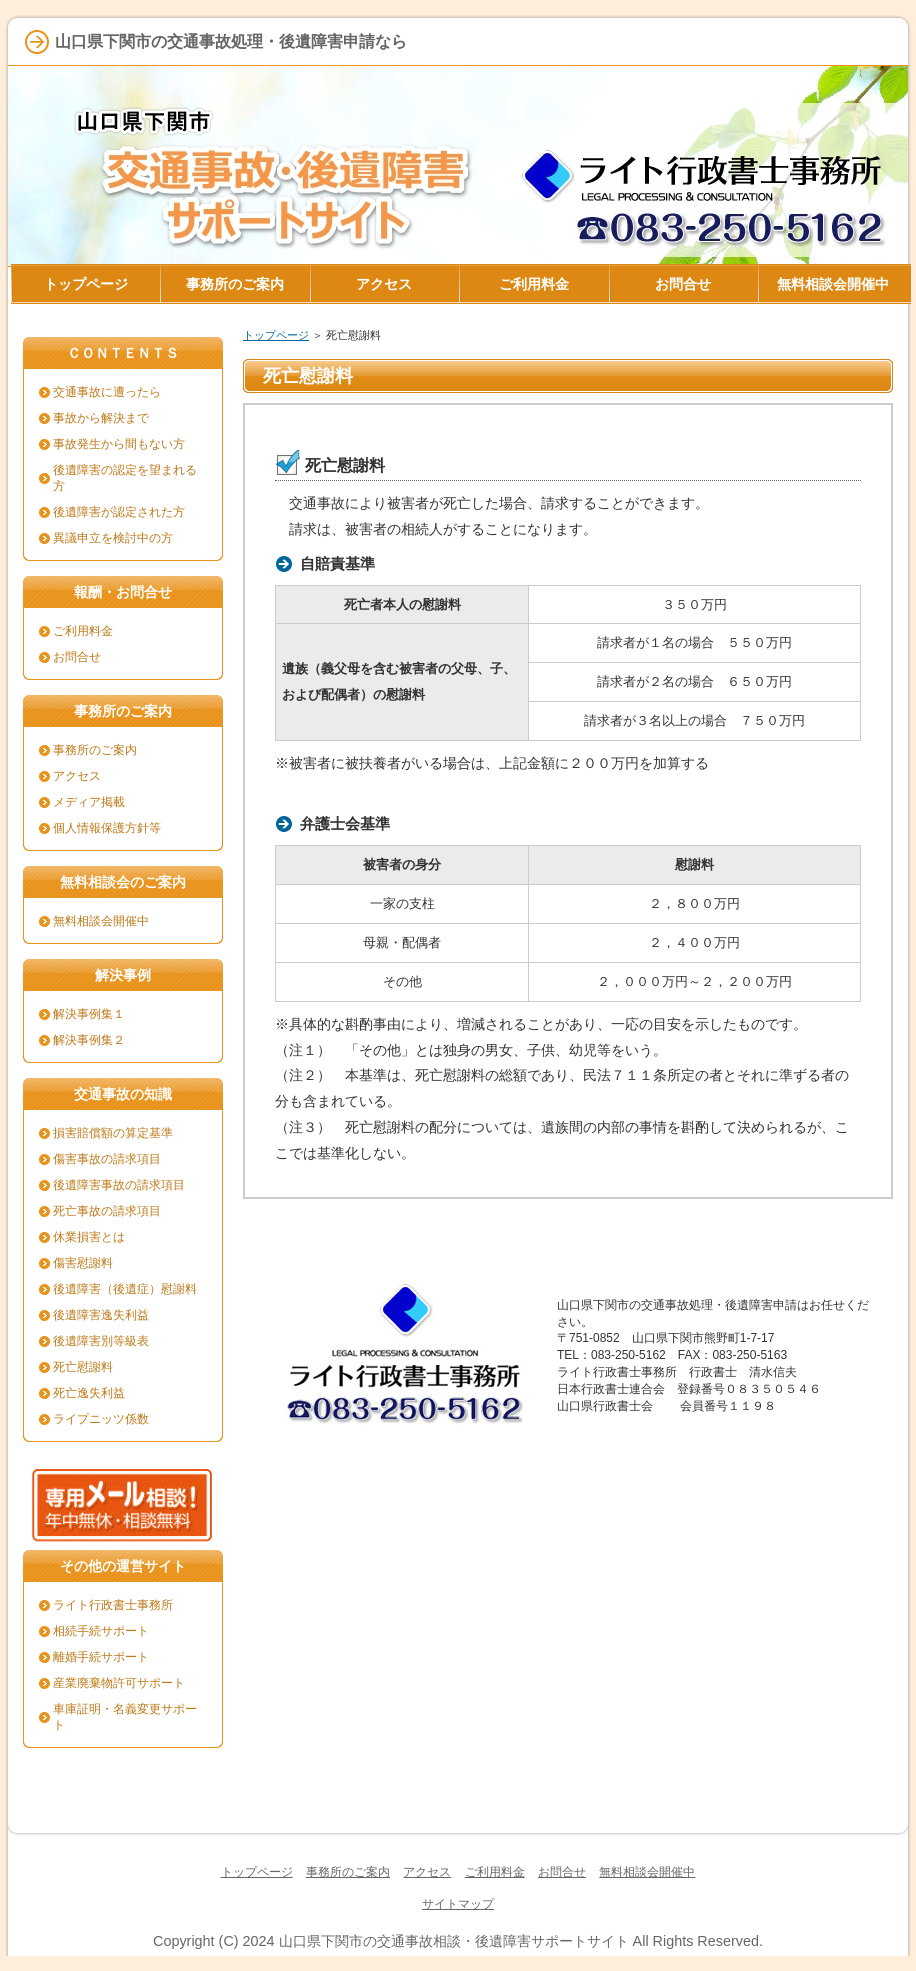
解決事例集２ (89, 1040)
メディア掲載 (89, 802)
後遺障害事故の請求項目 (119, 1185)
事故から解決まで (101, 418)
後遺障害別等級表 (101, 1341)
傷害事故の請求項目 (107, 1159)
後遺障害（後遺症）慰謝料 (125, 1289)
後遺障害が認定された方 (119, 512)
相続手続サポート (101, 1631)
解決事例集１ (89, 1014)
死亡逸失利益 (89, 1393)
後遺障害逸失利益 (101, 1315)
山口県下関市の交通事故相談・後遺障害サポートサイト (454, 1941)
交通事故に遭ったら (107, 392)
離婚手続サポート (101, 1657)
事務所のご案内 (95, 750)
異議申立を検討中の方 (113, 538)
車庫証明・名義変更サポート (125, 1717)
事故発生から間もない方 (119, 444)
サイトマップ (458, 1904)
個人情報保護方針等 (107, 828)
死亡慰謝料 (83, 1367)
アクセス (77, 776)
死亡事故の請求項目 (107, 1211)
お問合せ (77, 657)
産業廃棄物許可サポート (119, 1683)
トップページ (276, 335)
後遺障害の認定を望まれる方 (125, 478)
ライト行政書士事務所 (113, 1605)
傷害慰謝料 (83, 1263)
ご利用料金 (83, 631)
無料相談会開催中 (101, 921)
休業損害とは (89, 1237)
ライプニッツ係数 (101, 1419)
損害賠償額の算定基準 (113, 1133)
